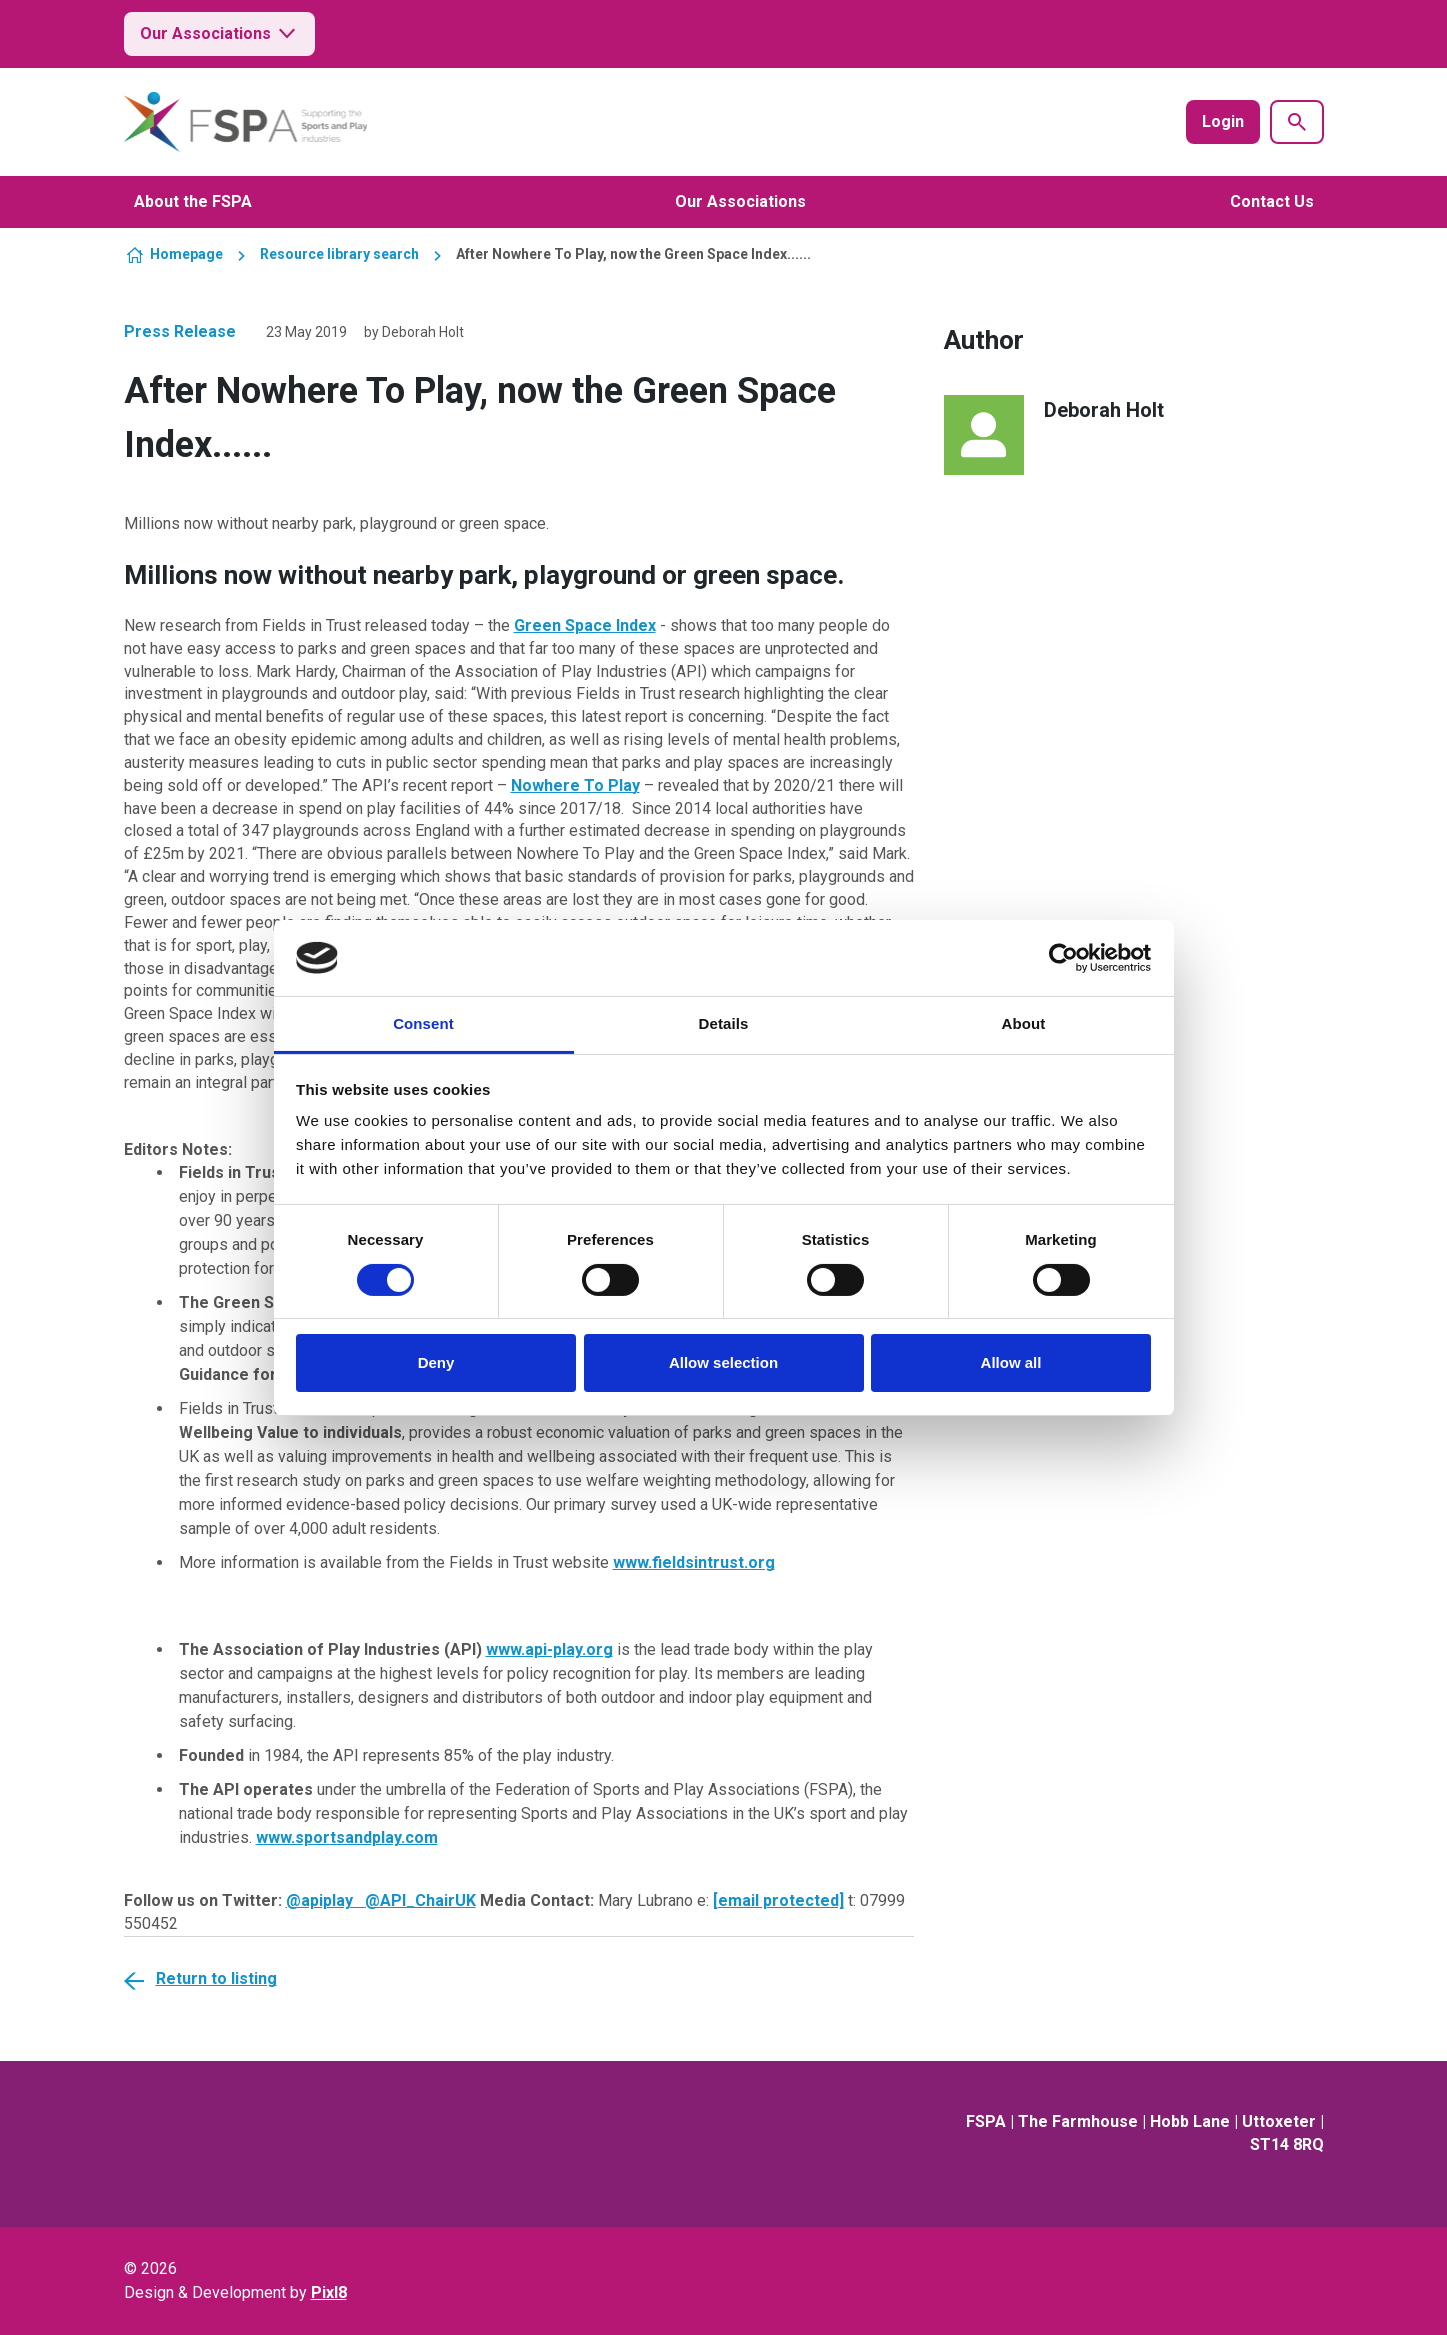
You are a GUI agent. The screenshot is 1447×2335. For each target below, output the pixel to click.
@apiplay (325, 1900)
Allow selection (723, 1362)
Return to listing (216, 1978)
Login (1223, 121)
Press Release (180, 331)
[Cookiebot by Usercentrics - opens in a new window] (1063, 958)
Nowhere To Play (575, 785)
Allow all (1011, 1362)
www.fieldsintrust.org (694, 1562)
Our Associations (219, 34)
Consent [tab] (423, 1023)
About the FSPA (193, 201)
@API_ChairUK (420, 1900)
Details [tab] (724, 1023)
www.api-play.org (549, 1649)
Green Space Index (585, 625)
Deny (436, 1362)
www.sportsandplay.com (347, 1837)
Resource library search (339, 254)
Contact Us (1272, 201)
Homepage (186, 254)
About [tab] (1024, 1023)
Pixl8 (329, 2292)
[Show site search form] (1297, 122)
